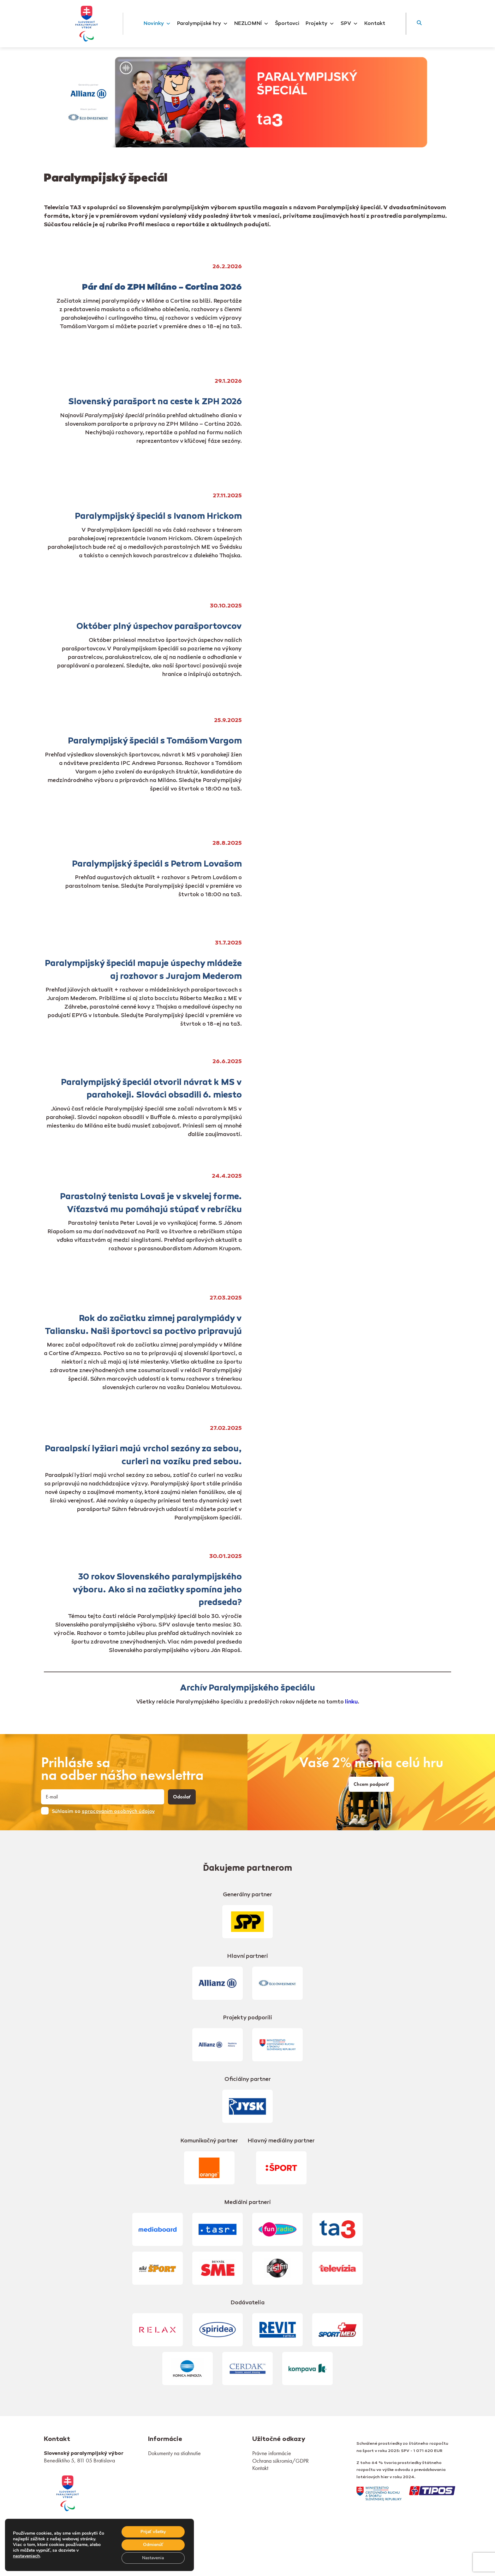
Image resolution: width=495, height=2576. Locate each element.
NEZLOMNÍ (251, 24)
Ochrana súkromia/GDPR (280, 2460)
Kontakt (374, 23)
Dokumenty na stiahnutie (174, 2453)
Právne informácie (271, 2453)
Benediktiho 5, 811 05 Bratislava (79, 2460)
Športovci (287, 23)
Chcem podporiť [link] (371, 1784)
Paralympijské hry (202, 24)
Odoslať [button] (182, 1797)
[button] (419, 24)
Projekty (320, 24)
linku (351, 1702)
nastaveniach (26, 2556)
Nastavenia (152, 2558)
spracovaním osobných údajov (118, 1811)
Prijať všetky (153, 2531)
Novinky (157, 24)
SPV (349, 24)
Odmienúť (152, 2545)
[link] (67, 2492)
